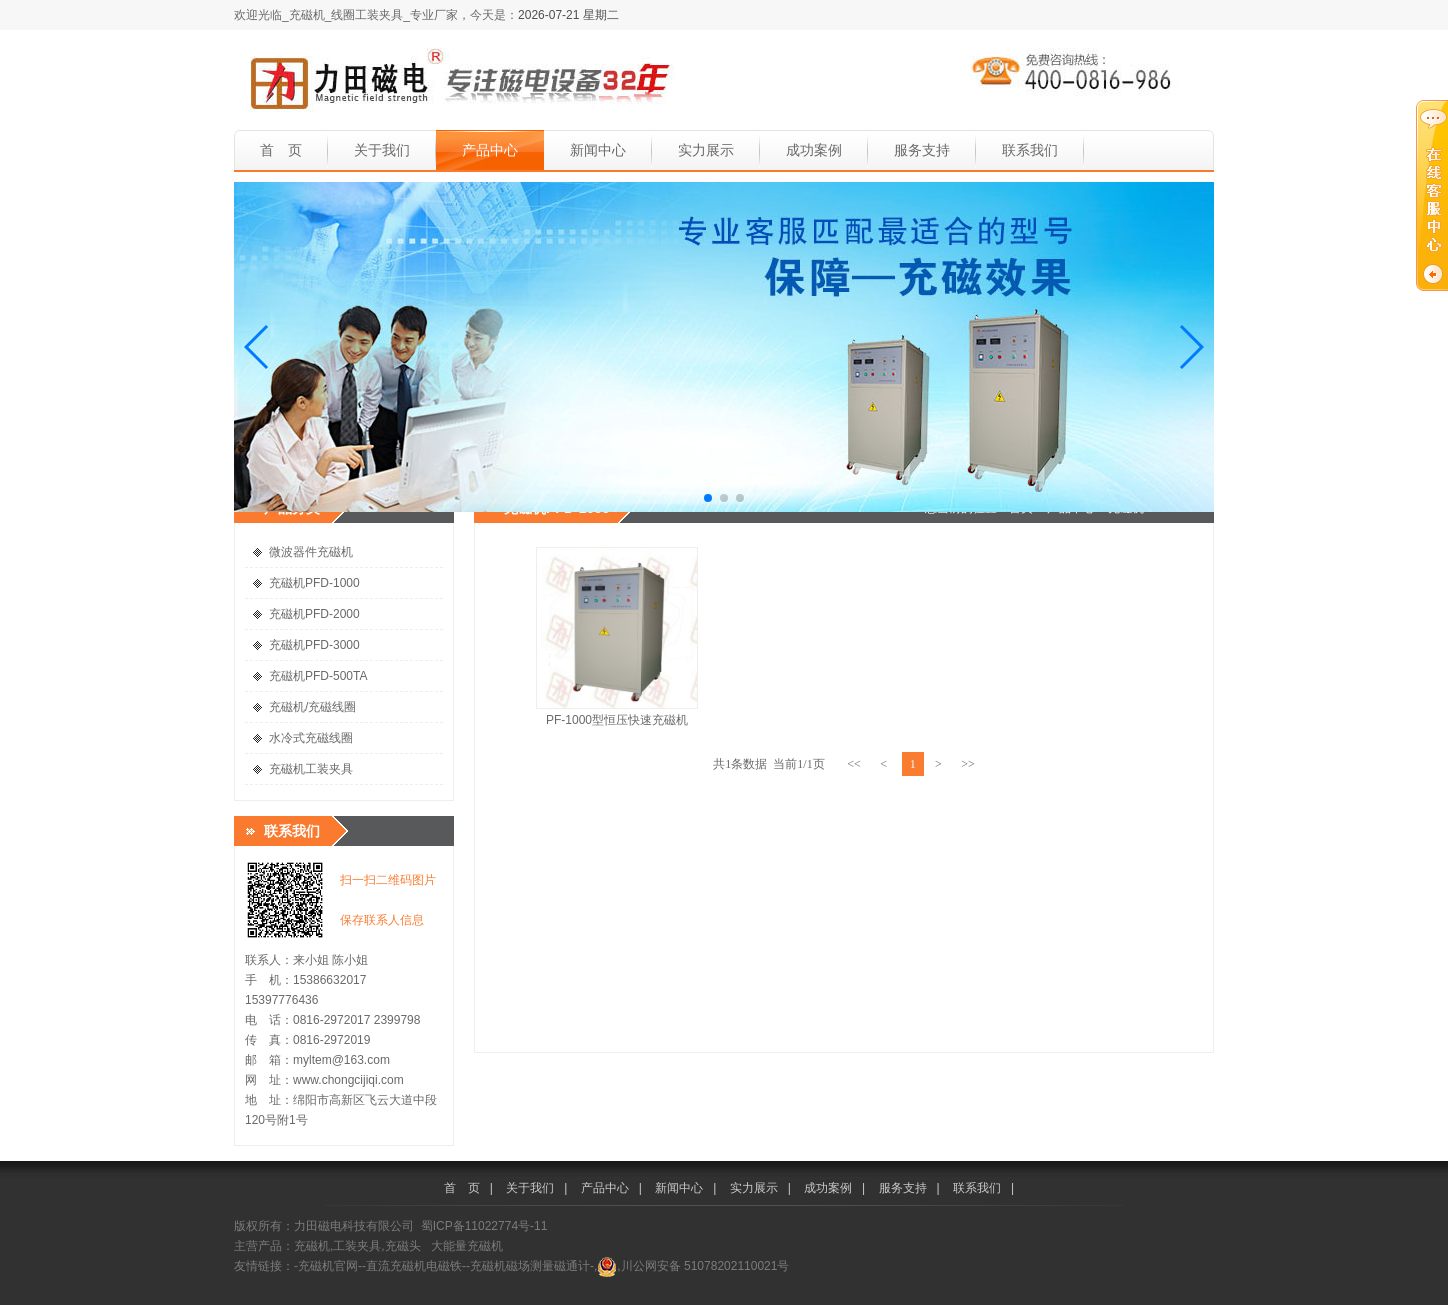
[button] (257, 347)
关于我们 (382, 150)
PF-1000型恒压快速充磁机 (617, 720)
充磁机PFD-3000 (314, 645)
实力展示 (706, 150)
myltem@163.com (341, 1060)
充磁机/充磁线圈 (312, 707)
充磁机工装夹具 (311, 769)
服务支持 (922, 150)
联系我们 (1030, 150)
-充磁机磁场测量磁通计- (530, 1266)
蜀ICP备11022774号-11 (484, 1226)
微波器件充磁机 (311, 552)
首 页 (281, 150)
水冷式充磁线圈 (311, 738)
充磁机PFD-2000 (314, 614)
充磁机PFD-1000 (314, 583)
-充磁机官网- (328, 1266)
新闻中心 (598, 150)
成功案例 (814, 150)
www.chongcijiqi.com (348, 1080)
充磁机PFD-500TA (318, 676)
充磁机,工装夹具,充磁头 (357, 1246)
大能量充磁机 (467, 1246)
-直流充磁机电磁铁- (414, 1266)
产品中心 (490, 150)
